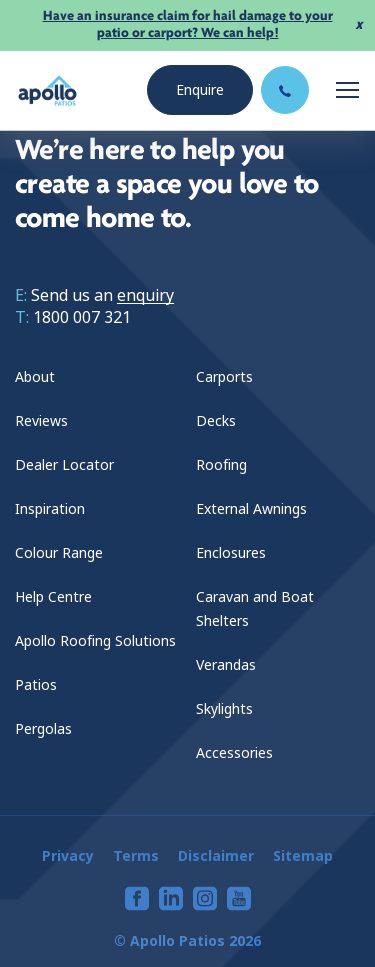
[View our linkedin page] (171, 898)
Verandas (226, 665)
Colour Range (59, 553)
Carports (224, 377)
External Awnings (251, 509)
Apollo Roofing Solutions (95, 641)
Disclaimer (216, 856)
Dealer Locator (64, 465)
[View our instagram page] (205, 898)
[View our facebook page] (137, 898)
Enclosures (231, 553)
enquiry (145, 295)
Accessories (234, 753)
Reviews (41, 421)
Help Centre (53, 597)
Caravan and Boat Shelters (255, 609)
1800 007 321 (82, 317)
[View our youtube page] (239, 898)
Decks (216, 421)
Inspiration (50, 509)
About (35, 377)
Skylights (224, 709)
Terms (136, 856)
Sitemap (303, 856)
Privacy (68, 856)
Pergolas (43, 729)
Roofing (221, 465)
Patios (36, 685)
